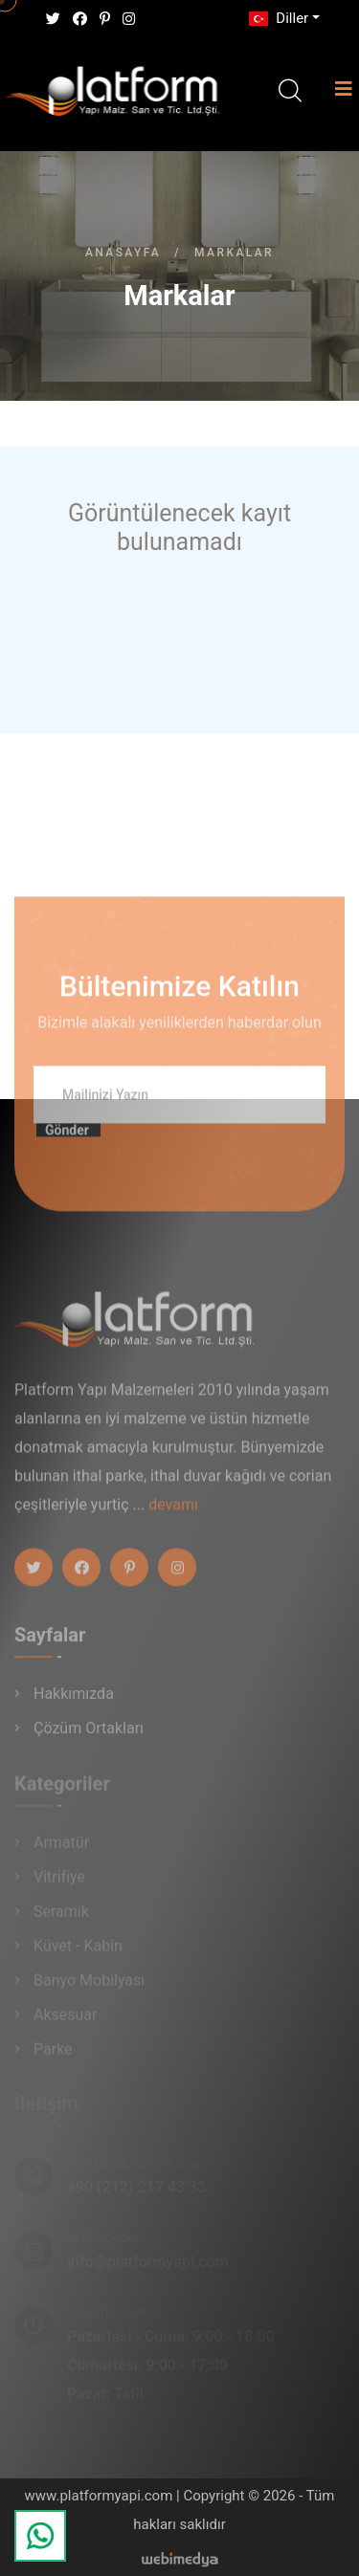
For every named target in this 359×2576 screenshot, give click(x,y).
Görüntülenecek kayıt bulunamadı (179, 527)
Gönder (67, 1136)
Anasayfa (123, 252)
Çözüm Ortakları (89, 1735)
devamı (173, 1511)
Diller (276, 18)
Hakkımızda (74, 1700)
